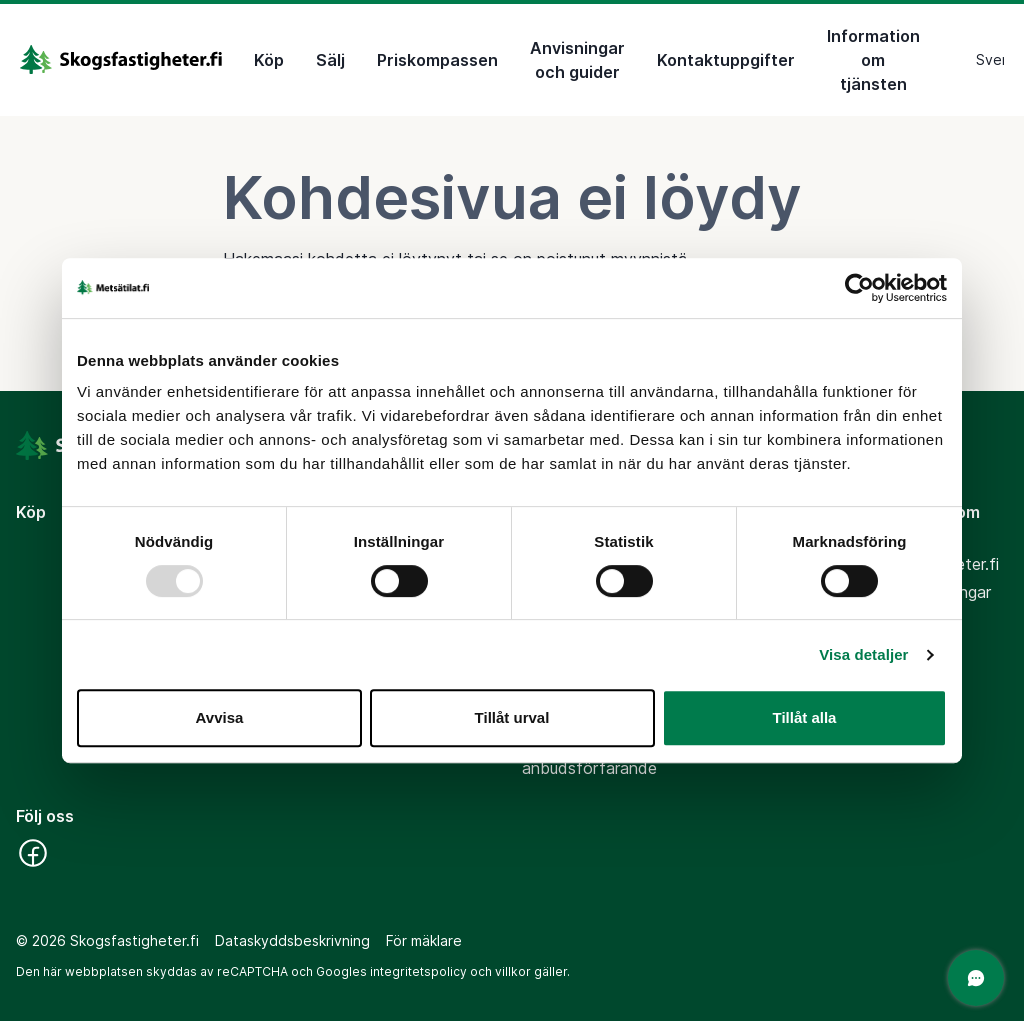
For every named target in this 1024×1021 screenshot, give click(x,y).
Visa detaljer (863, 654)
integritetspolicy (418, 971)
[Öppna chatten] (976, 978)
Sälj (330, 60)
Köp (269, 60)
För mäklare (424, 940)
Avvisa (220, 717)
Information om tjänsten (873, 60)
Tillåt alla (805, 717)
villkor (513, 971)
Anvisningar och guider (577, 60)
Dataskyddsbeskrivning (292, 940)
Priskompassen (437, 60)
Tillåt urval (512, 717)
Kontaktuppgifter (726, 60)
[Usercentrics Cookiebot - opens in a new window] (859, 288)
